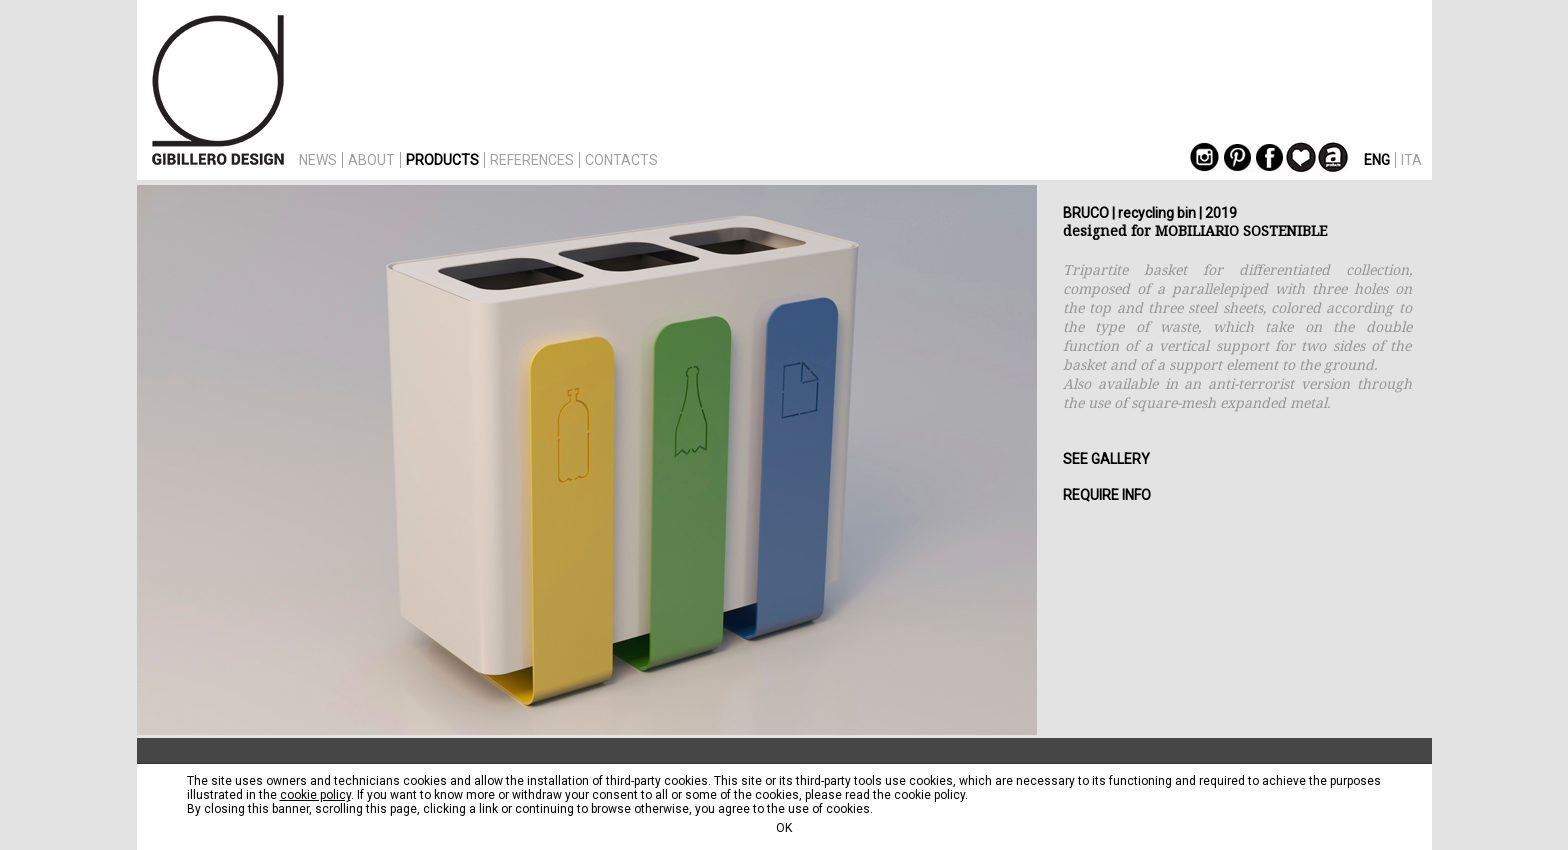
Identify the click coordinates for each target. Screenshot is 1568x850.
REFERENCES (532, 160)
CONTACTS (621, 160)
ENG (1377, 160)
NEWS (318, 160)
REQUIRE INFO (1107, 495)
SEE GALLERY (1106, 459)
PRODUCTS (442, 160)
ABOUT (371, 160)
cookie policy (315, 795)
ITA (1411, 160)
